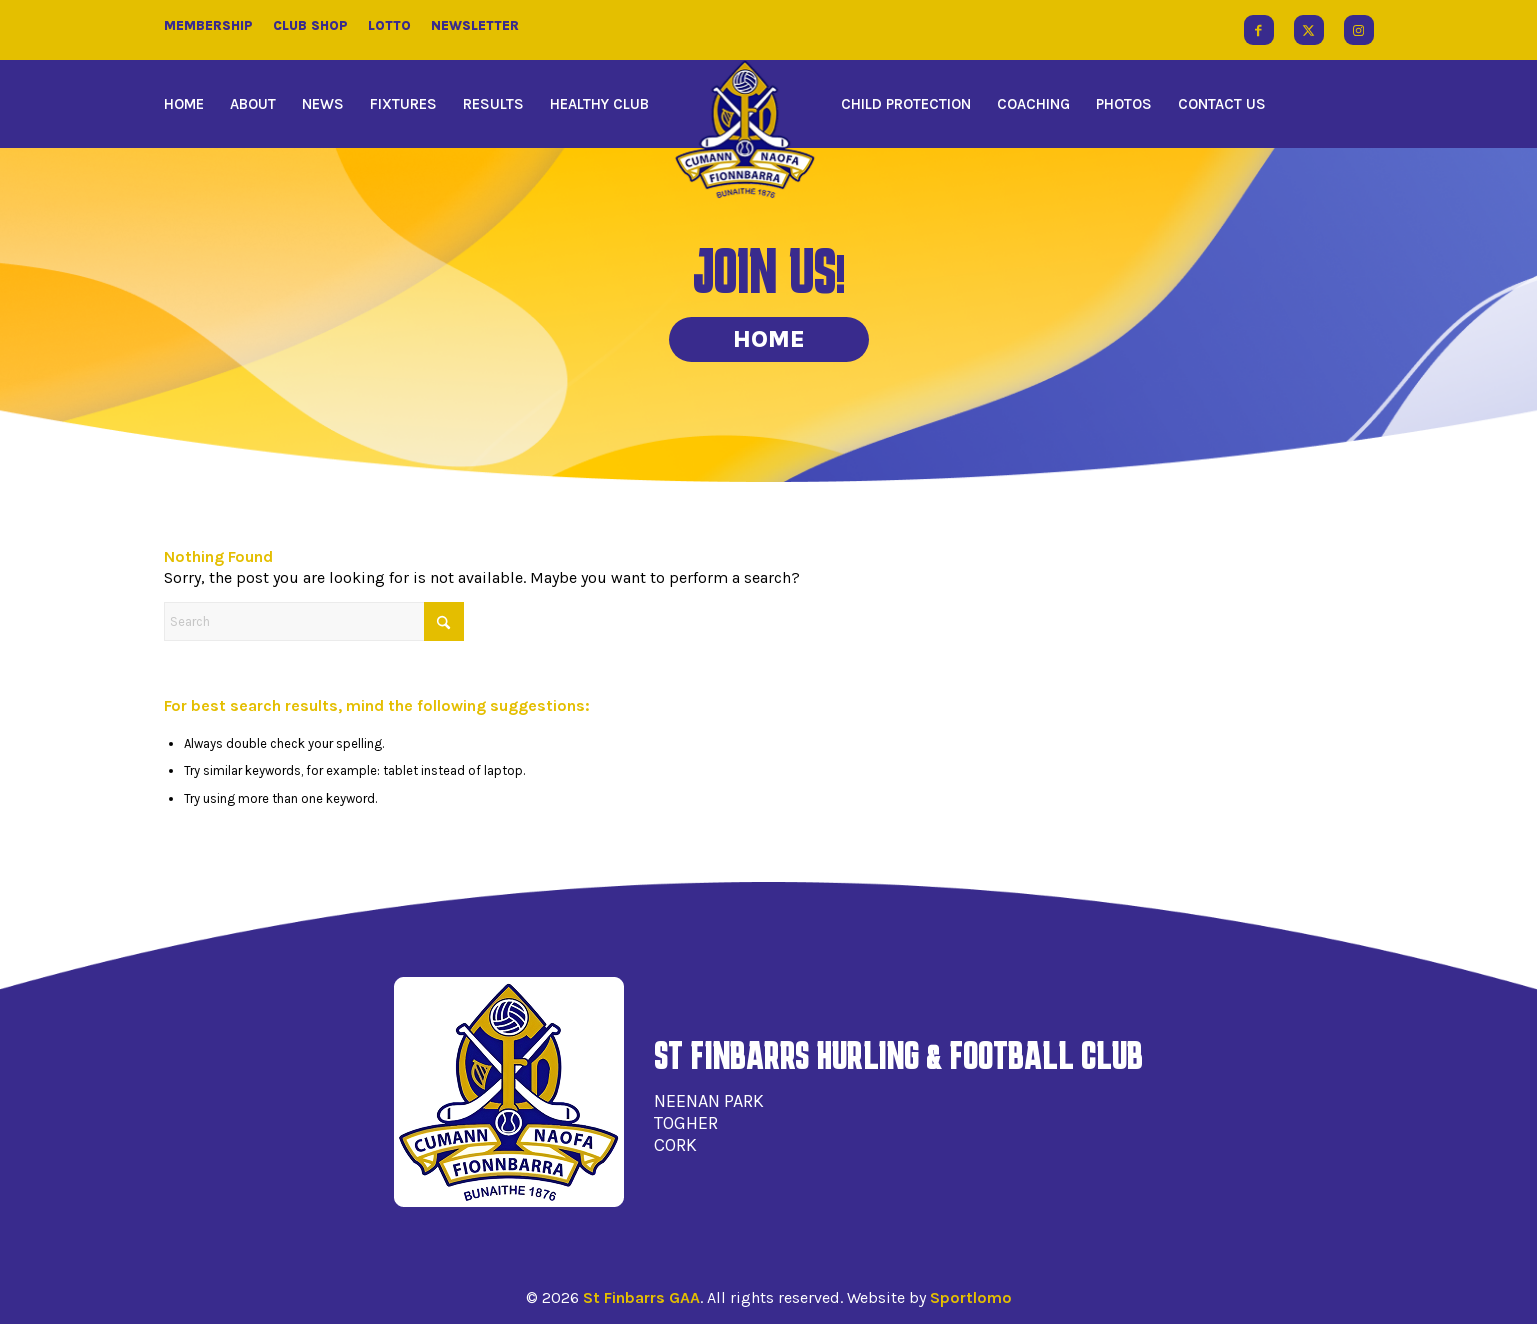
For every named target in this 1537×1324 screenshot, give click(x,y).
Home (769, 339)
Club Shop (310, 25)
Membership (208, 25)
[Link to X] (1309, 30)
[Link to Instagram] (1359, 30)
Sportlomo (971, 1297)
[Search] (314, 621)
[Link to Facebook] (1259, 30)
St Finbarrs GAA (641, 1297)
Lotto (389, 25)
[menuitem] (190, 104)
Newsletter (475, 25)
